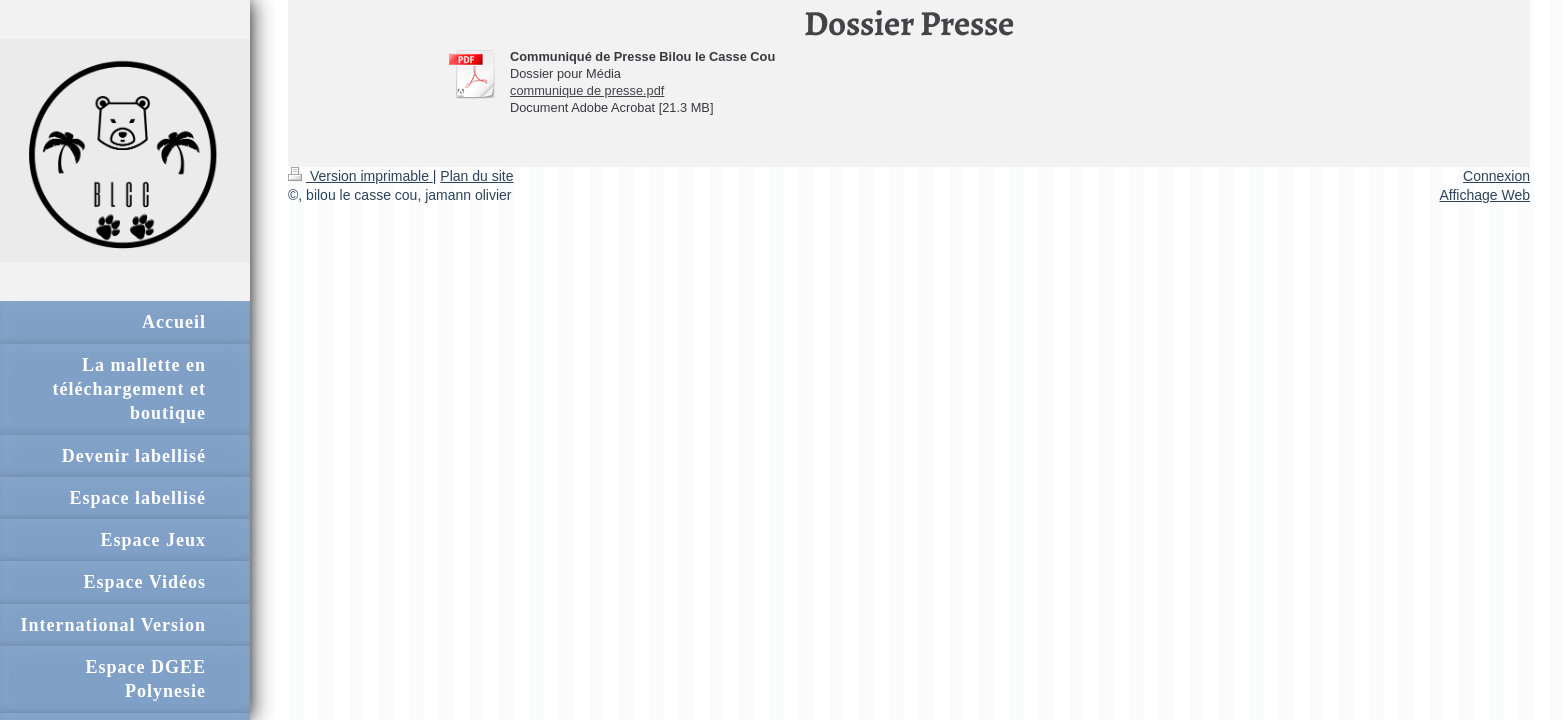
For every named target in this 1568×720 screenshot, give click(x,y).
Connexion (1496, 176)
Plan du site (476, 176)
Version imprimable (360, 176)
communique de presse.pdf (587, 90)
